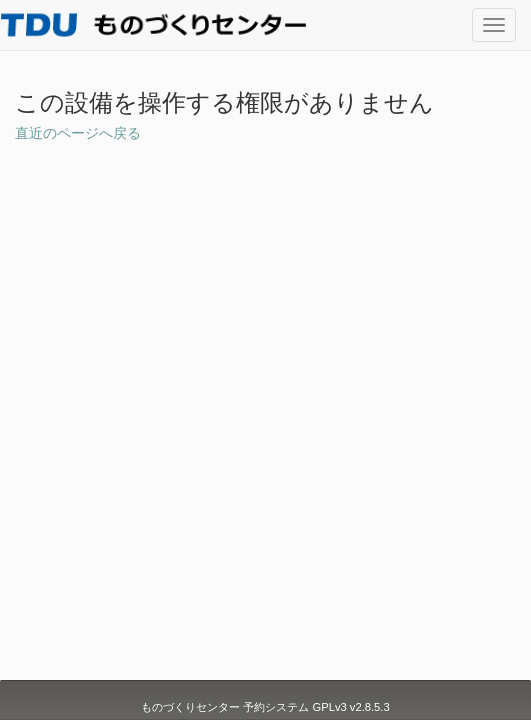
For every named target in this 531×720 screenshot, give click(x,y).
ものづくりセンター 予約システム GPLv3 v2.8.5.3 (265, 707)
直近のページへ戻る (78, 133)
